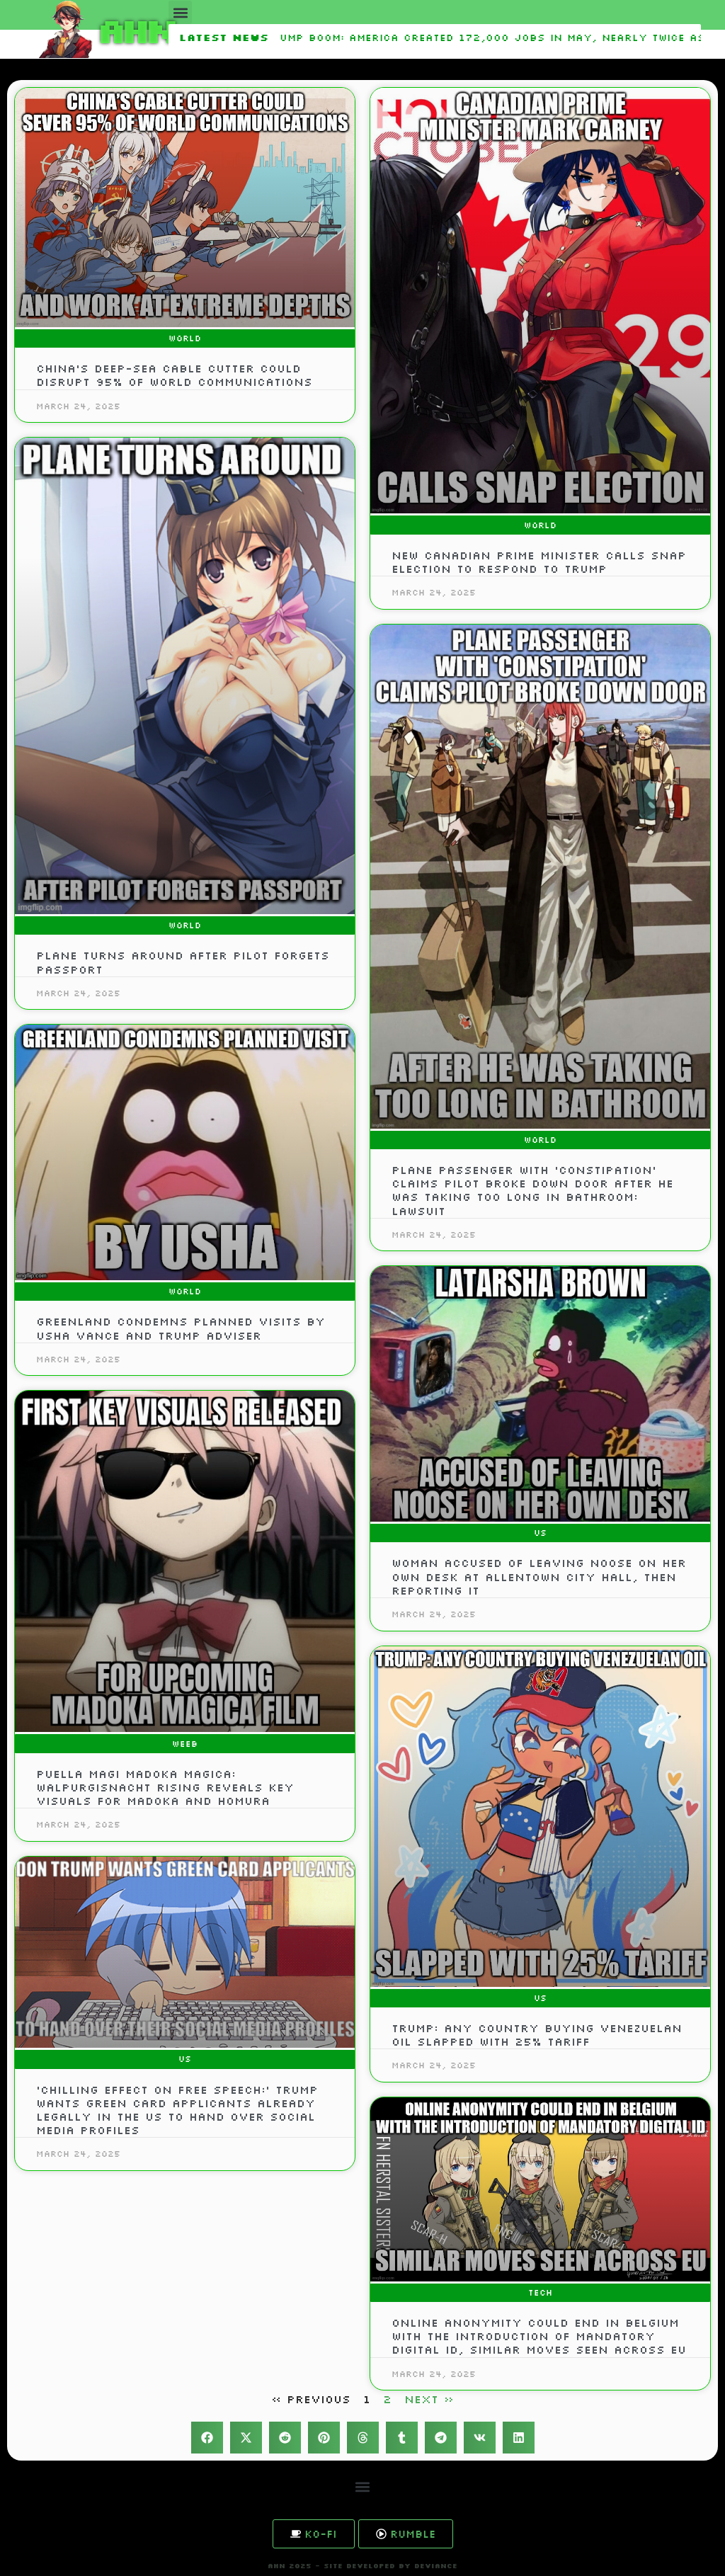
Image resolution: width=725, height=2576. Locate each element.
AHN (134, 29)
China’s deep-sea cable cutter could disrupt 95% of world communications (174, 375)
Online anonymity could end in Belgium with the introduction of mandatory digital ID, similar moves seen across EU (539, 2335)
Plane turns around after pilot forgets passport (182, 962)
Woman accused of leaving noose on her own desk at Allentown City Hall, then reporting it (539, 1576)
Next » (429, 2399)
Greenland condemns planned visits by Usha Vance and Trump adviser (180, 1328)
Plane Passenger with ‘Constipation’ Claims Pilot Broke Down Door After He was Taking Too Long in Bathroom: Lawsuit (532, 1190)
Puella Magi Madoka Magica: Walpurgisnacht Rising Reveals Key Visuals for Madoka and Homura (165, 1787)
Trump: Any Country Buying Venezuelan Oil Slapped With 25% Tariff (537, 2034)
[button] (180, 12)
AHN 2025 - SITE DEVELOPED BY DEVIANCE (362, 2566)
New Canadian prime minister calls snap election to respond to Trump (539, 562)
